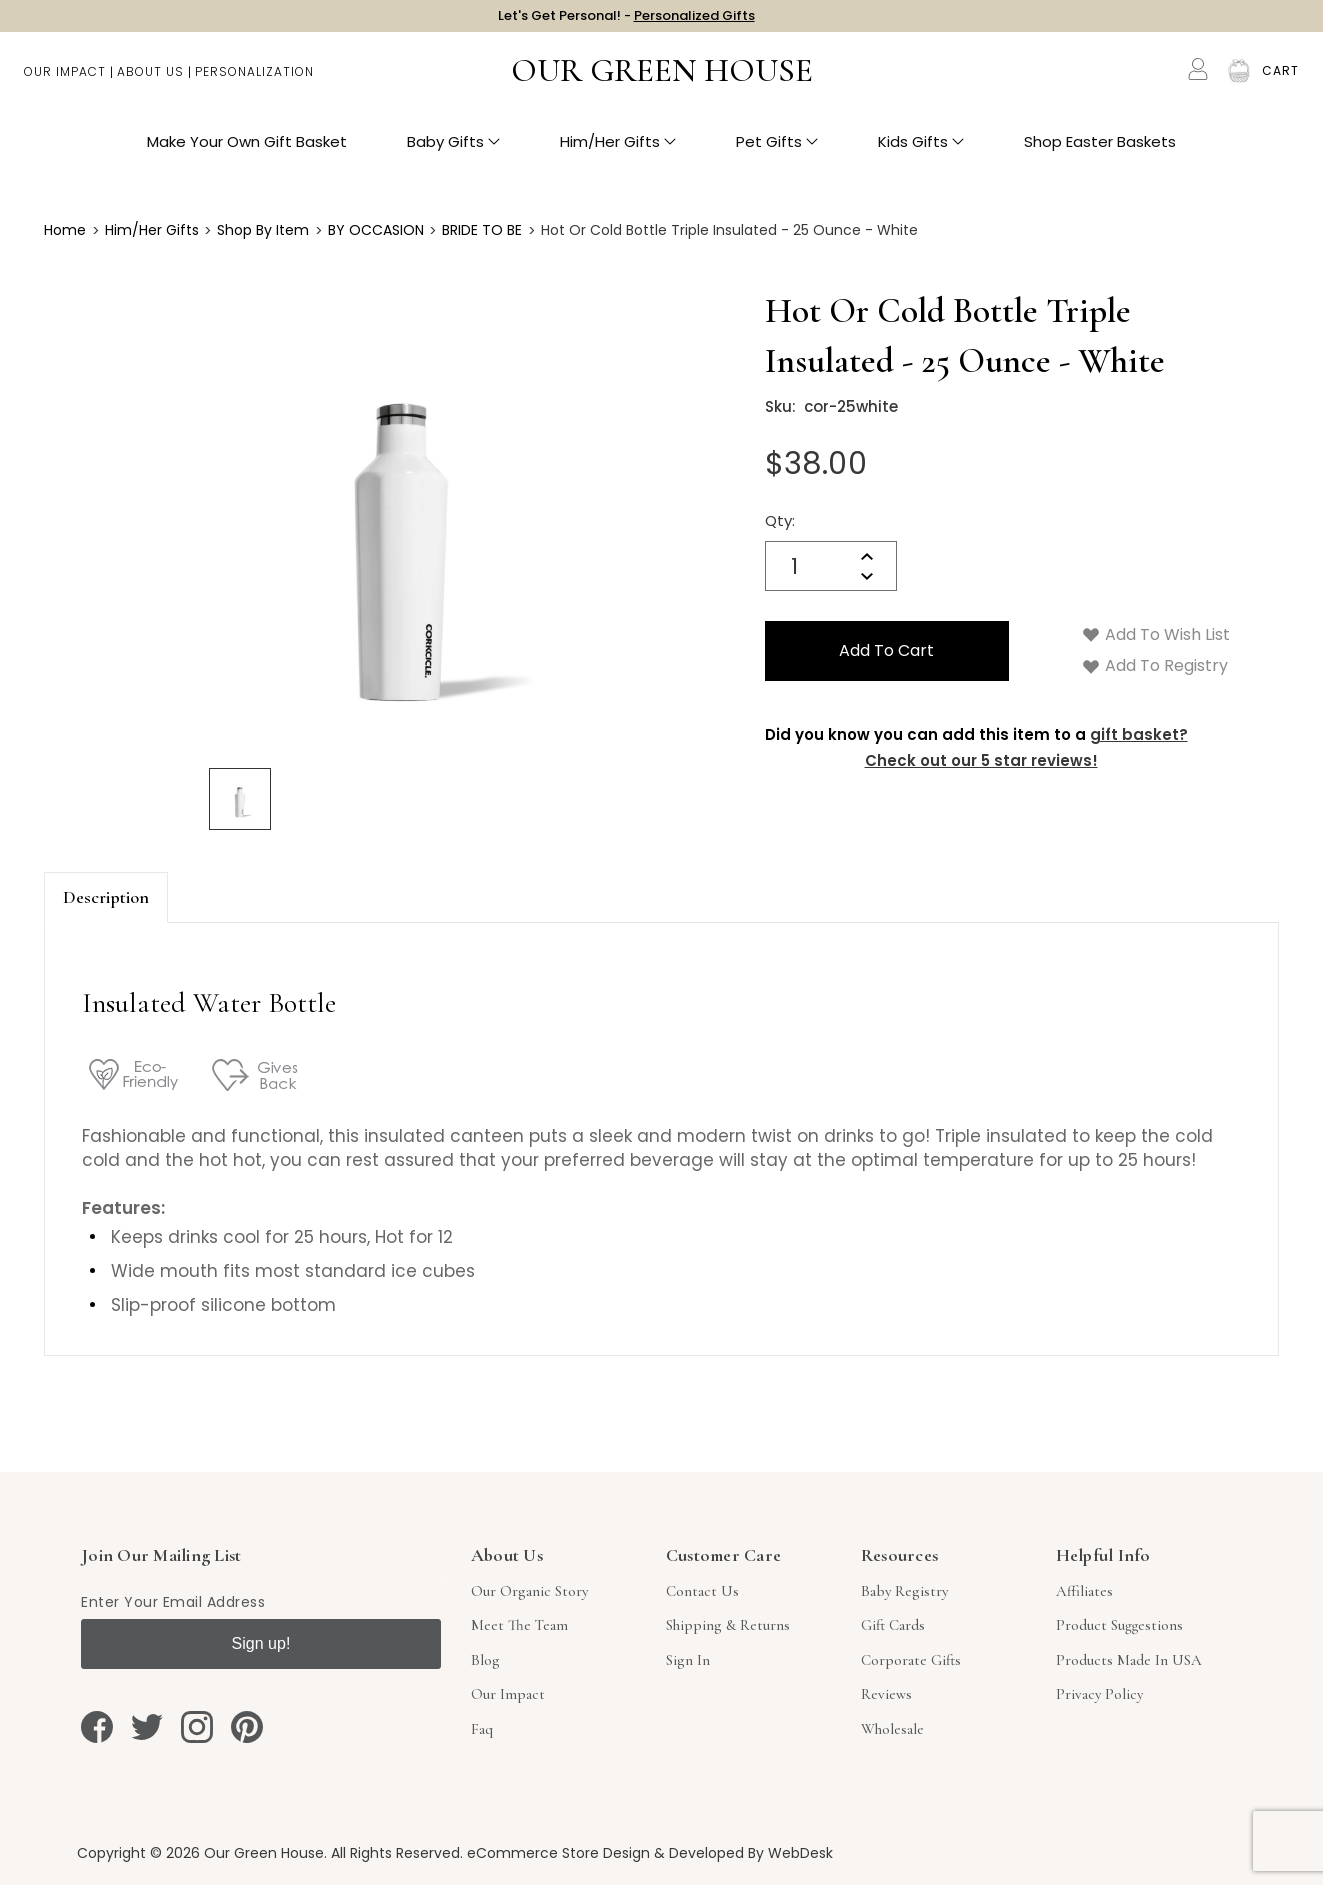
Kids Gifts (921, 150)
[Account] (1198, 78)
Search (1157, 80)
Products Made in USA (1129, 1660)
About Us (150, 80)
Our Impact (65, 80)
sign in (688, 1660)
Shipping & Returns (728, 1625)
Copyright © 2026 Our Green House (200, 1853)
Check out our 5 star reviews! (981, 760)
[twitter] (147, 1727)
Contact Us (702, 1591)
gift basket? (1139, 734)
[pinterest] (247, 1727)
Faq (482, 1729)
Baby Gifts (453, 150)
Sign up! (261, 1643)
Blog (485, 1660)
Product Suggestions (1119, 1625)
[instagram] (197, 1727)
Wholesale (892, 1729)
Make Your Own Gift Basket (247, 150)
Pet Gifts (777, 150)
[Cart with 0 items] (1280, 80)
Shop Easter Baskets (1100, 150)
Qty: (780, 520)
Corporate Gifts (911, 1660)
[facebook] (97, 1727)
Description (106, 897)
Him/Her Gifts (618, 150)
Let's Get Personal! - (626, 19)
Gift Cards (893, 1625)
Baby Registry (904, 1591)
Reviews (886, 1694)
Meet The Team (519, 1625)
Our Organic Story (529, 1591)
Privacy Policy (1099, 1694)
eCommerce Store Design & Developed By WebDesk (650, 1853)
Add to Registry (1155, 665)
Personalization (254, 80)
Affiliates (1084, 1591)
